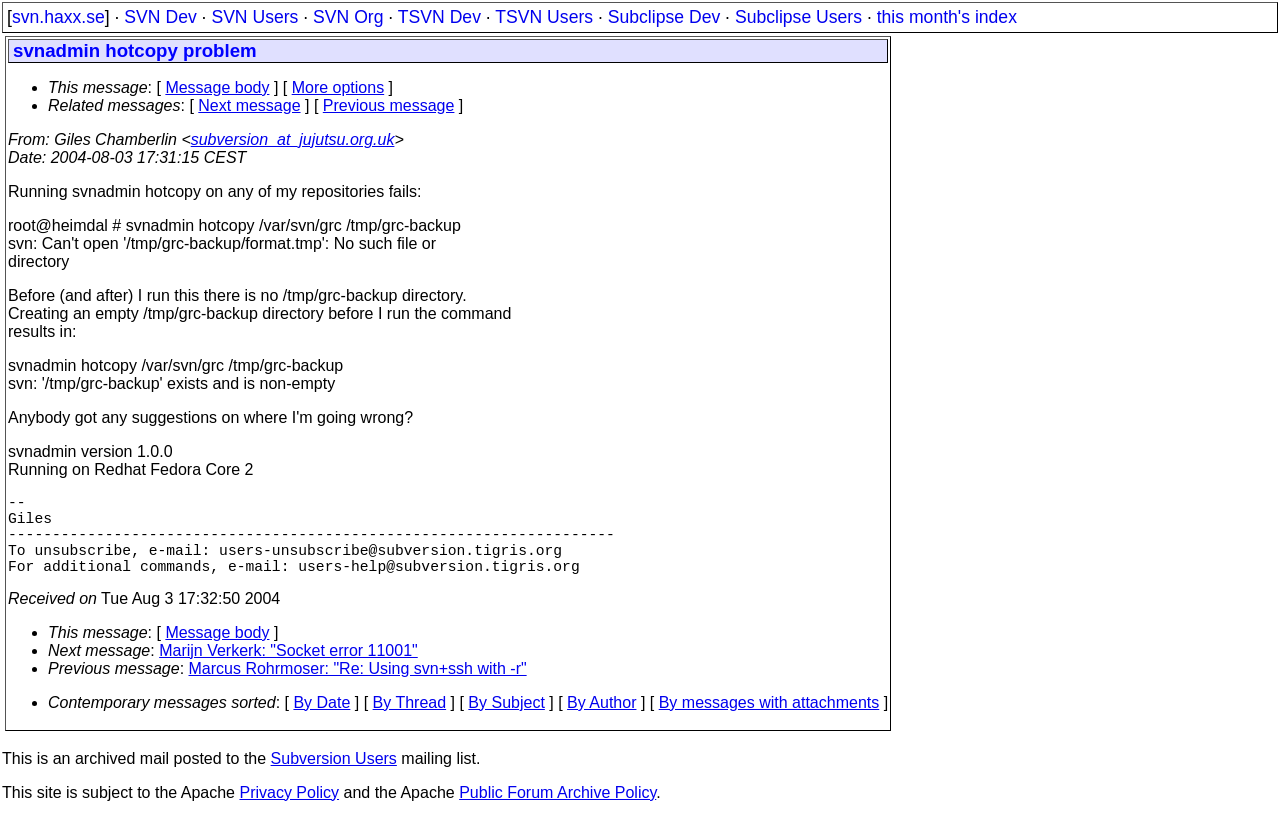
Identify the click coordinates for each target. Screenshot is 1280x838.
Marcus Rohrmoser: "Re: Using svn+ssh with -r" (358, 688)
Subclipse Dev (664, 17)
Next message (249, 105)
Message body (217, 87)
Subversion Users (334, 778)
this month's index (947, 17)
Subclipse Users (798, 17)
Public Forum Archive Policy (557, 812)
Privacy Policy (289, 812)
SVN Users (254, 17)
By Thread (410, 722)
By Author (601, 722)
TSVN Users (544, 17)
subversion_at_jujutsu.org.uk (293, 139)
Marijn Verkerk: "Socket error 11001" (288, 670)
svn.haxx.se (58, 17)
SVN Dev (160, 17)
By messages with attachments (769, 722)
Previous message (389, 105)
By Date (321, 722)
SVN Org (348, 17)
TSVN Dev (439, 17)
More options (338, 87)
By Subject (506, 722)
